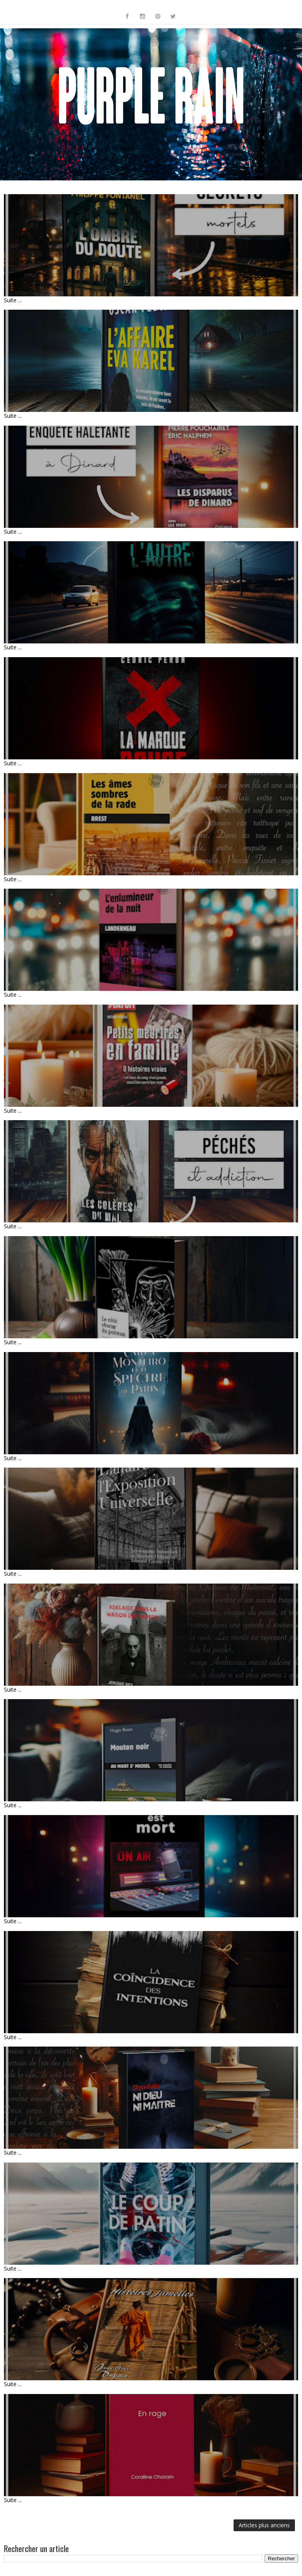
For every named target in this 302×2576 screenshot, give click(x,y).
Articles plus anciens (264, 2525)
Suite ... (13, 300)
